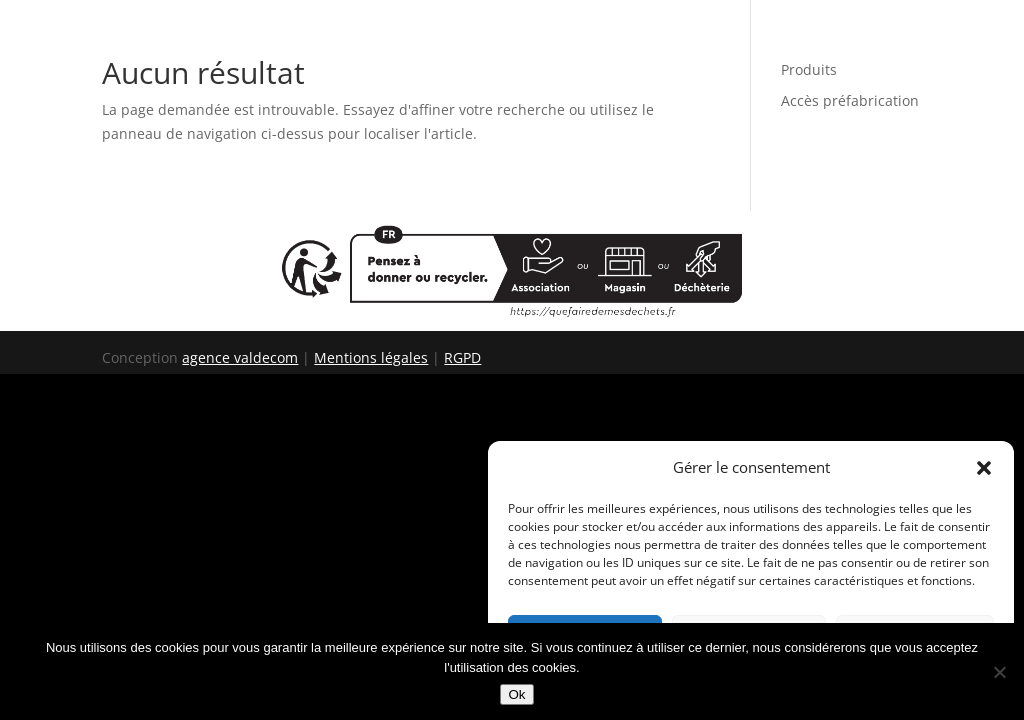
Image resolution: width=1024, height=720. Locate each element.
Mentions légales (371, 357)
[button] (984, 468)
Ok (516, 694)
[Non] (999, 672)
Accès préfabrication (850, 100)
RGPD (462, 357)
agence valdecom (240, 357)
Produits (809, 69)
